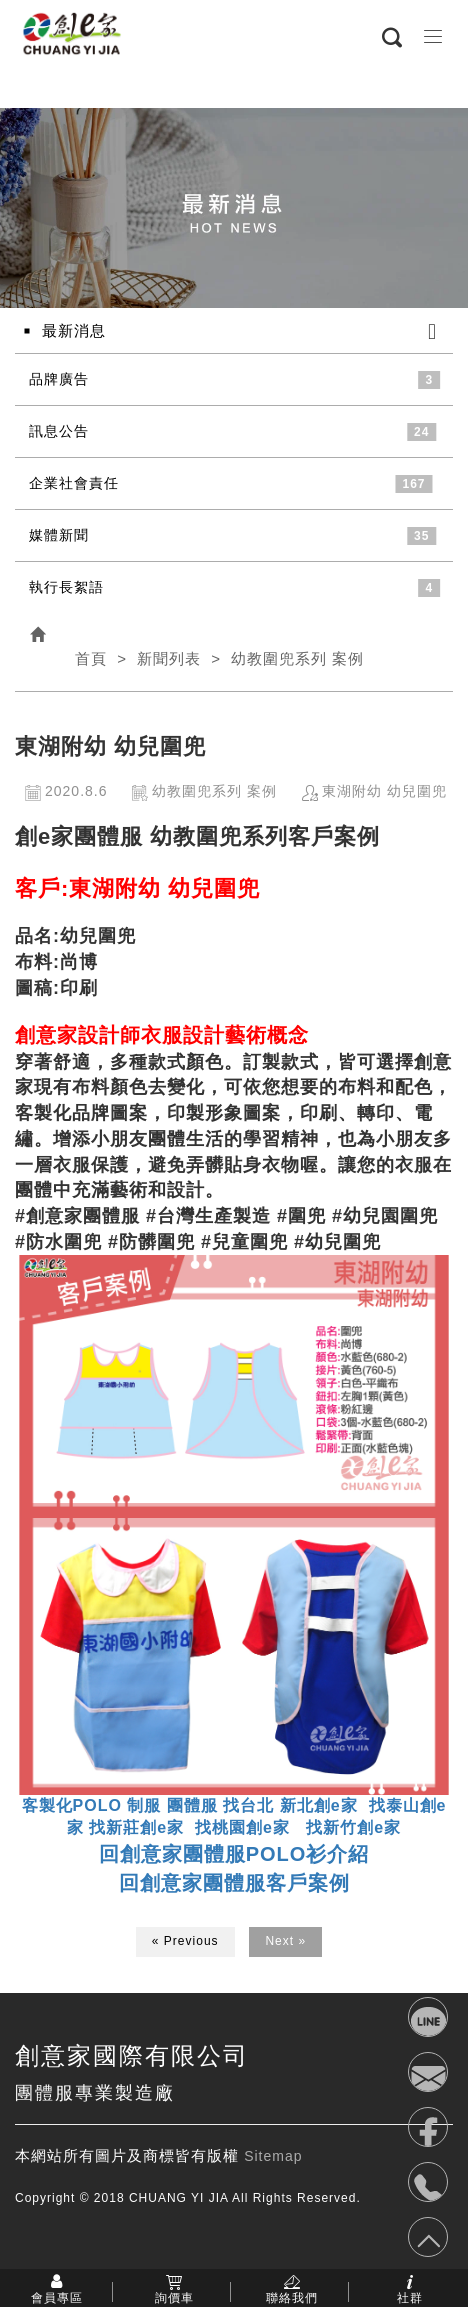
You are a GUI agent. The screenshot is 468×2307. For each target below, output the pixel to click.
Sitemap (273, 2156)
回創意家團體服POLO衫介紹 (234, 1854)
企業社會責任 (74, 483)
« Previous (185, 1941)
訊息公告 (59, 431)
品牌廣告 (59, 379)
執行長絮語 (66, 587)
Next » (285, 1941)
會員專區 (57, 2297)
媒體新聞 (59, 535)
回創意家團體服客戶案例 (234, 1883)
